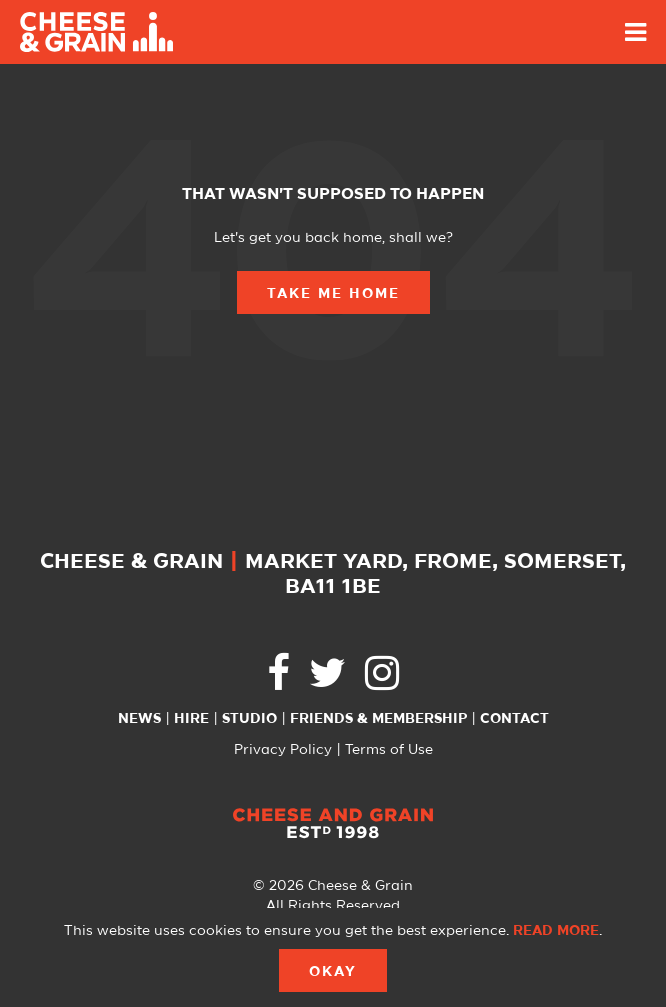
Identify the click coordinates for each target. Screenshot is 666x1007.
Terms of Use (389, 750)
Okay (333, 972)
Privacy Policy (283, 750)
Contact (514, 719)
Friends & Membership (378, 719)
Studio (249, 719)
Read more (556, 931)
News (139, 719)
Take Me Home (333, 294)
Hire (191, 719)
